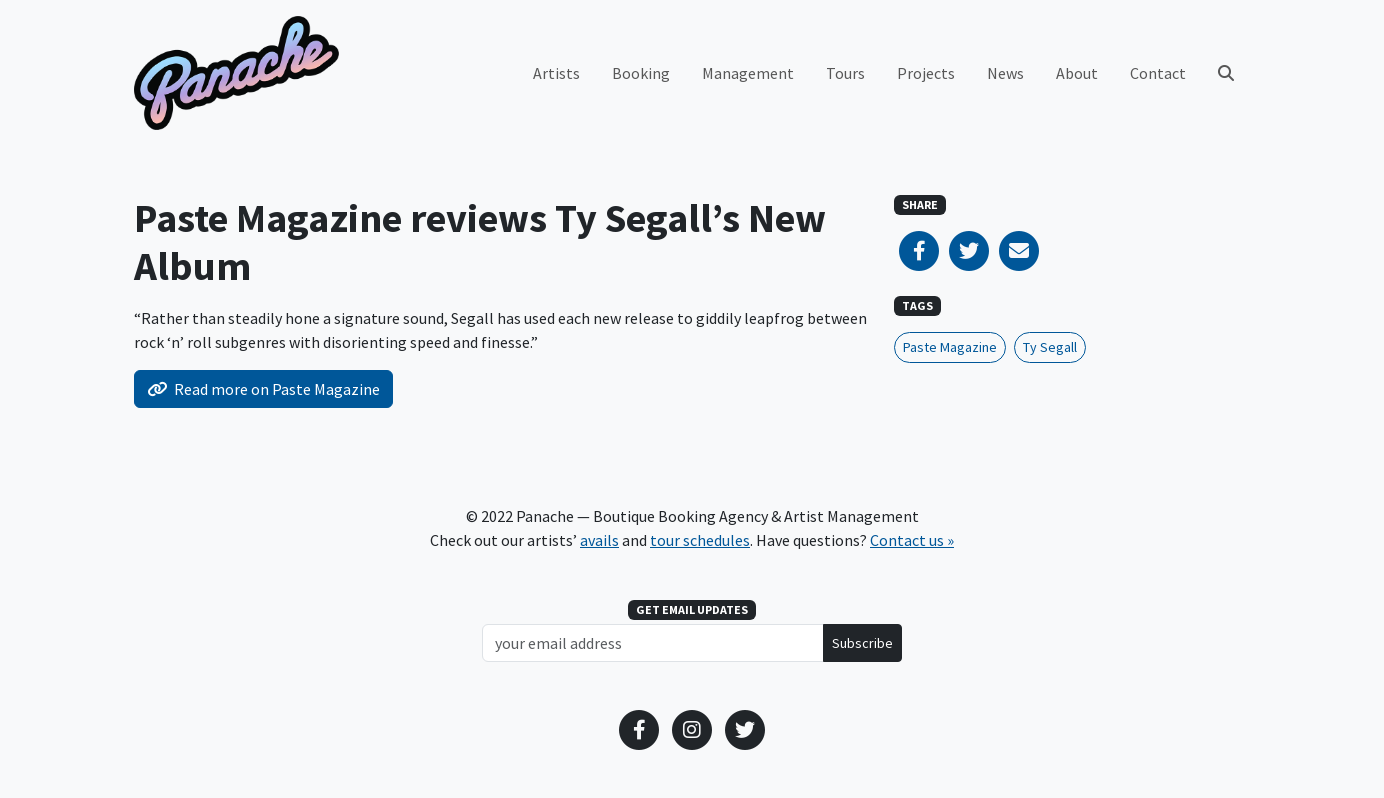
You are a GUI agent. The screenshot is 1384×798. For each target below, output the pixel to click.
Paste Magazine (950, 347)
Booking (641, 73)
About (1077, 73)
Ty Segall (1050, 347)
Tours (845, 73)
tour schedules (700, 540)
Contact (1158, 73)
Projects (926, 73)
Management (748, 73)
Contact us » (912, 540)
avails (599, 540)
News (1005, 73)
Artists (556, 73)
